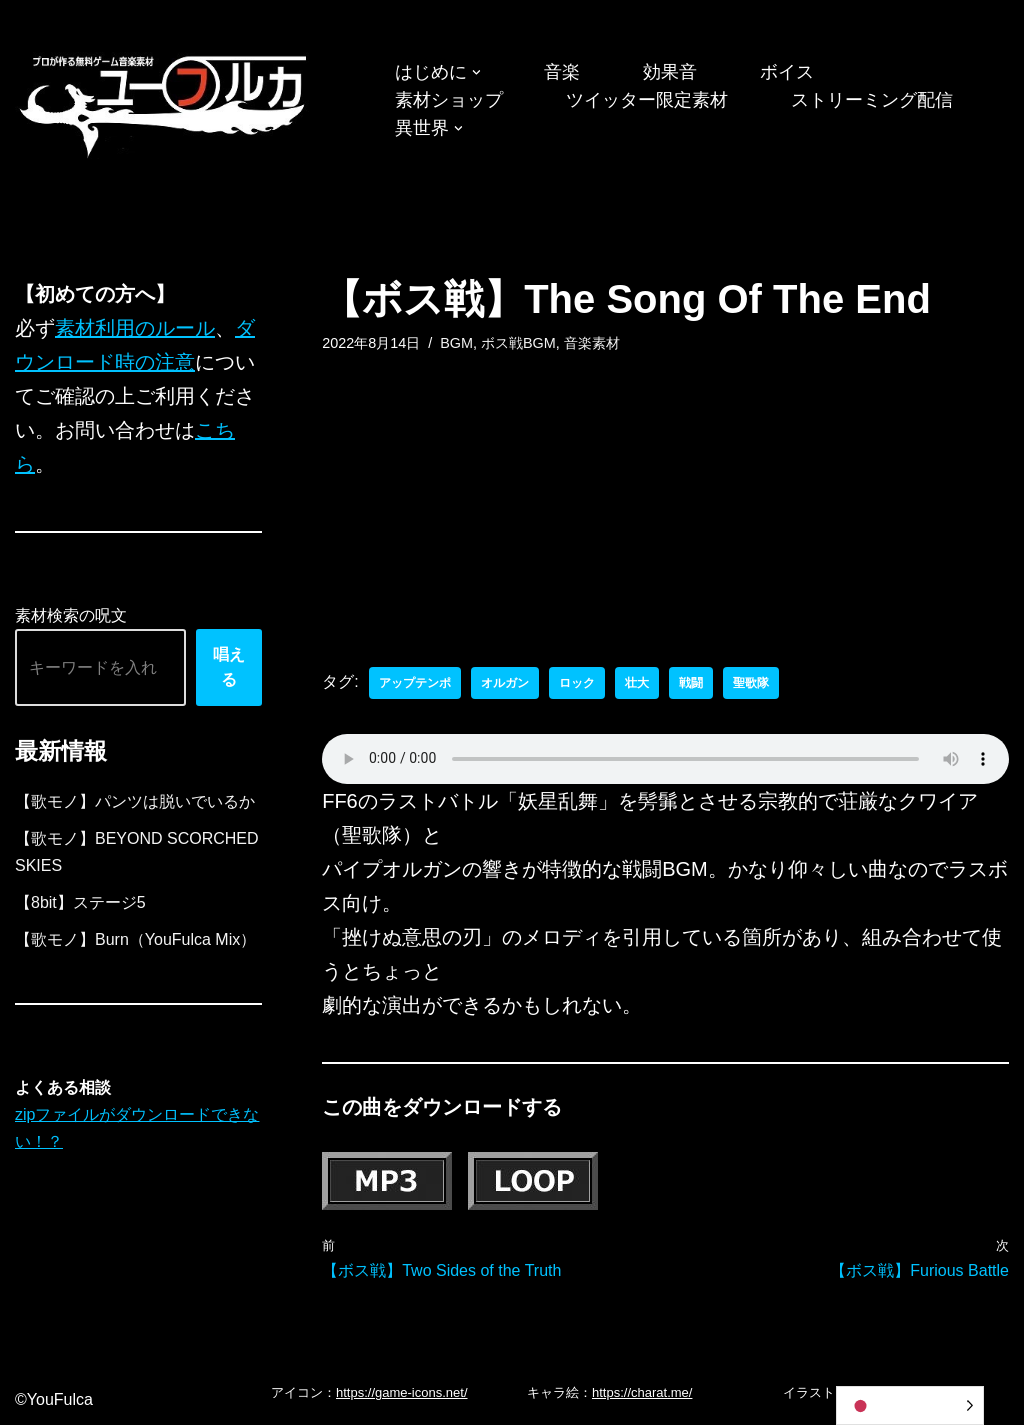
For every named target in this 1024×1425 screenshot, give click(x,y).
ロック (577, 683)
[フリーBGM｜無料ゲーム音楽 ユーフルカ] (165, 102)
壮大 (637, 683)
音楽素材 (592, 343)
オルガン (505, 683)
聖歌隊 (751, 683)
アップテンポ (415, 683)
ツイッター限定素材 (647, 100)
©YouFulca (54, 1399)
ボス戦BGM (518, 343)
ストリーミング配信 (872, 100)
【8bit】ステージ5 (80, 902)
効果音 (670, 72)
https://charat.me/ (642, 1392)
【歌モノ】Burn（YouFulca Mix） (135, 939)
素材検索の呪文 (71, 615)
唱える (229, 667)
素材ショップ (449, 100)
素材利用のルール (135, 328)
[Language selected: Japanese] (910, 1405)
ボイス (787, 72)
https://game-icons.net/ (402, 1392)
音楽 (562, 72)
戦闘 (691, 683)
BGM (456, 343)
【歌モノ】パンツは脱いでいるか (135, 801)
